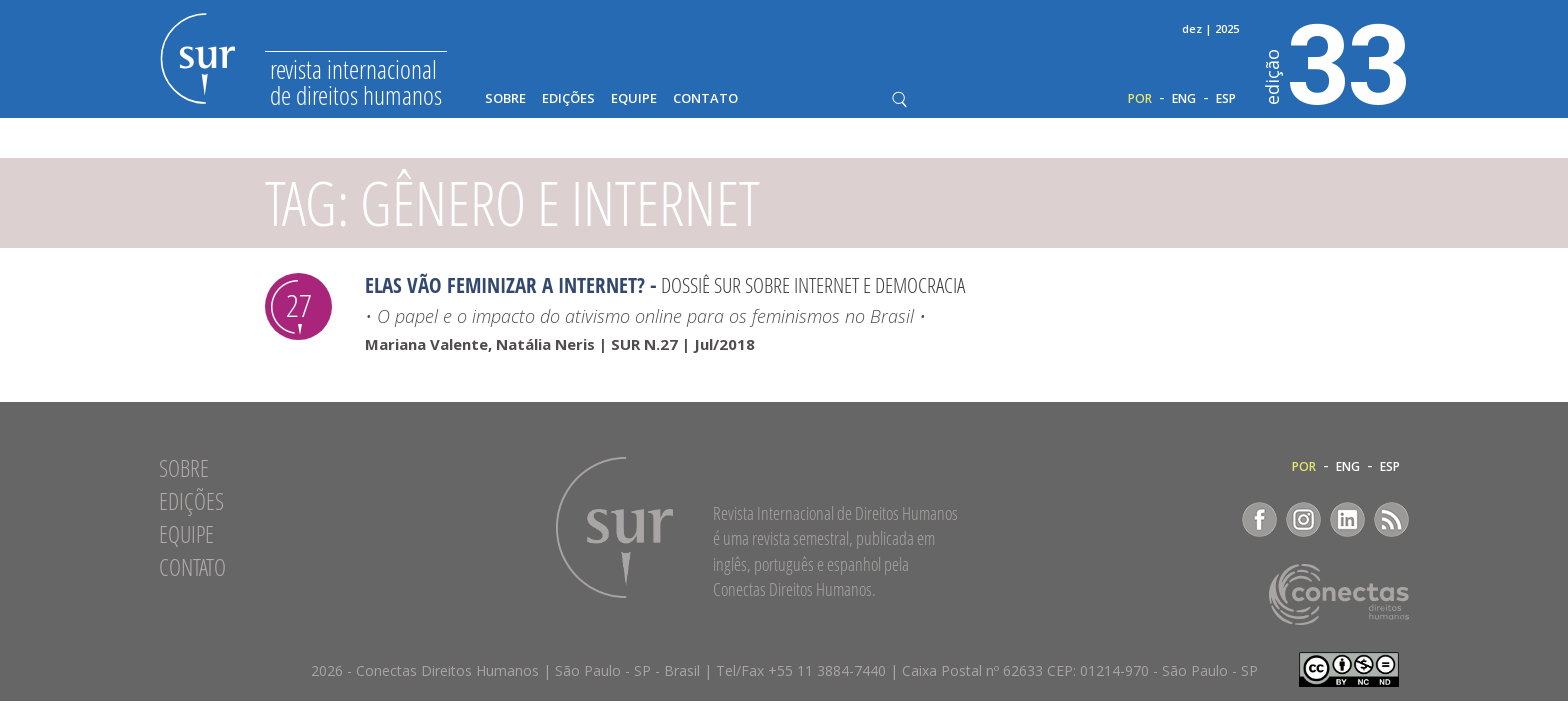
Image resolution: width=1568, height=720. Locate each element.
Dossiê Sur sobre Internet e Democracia (813, 285)
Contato (705, 98)
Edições (568, 98)
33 (1337, 61)
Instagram (1303, 519)
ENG (1184, 99)
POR (1140, 99)
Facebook (1259, 519)
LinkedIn (1347, 519)
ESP (1226, 99)
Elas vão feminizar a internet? (505, 285)
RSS (1391, 519)
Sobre (505, 98)
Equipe (634, 98)
